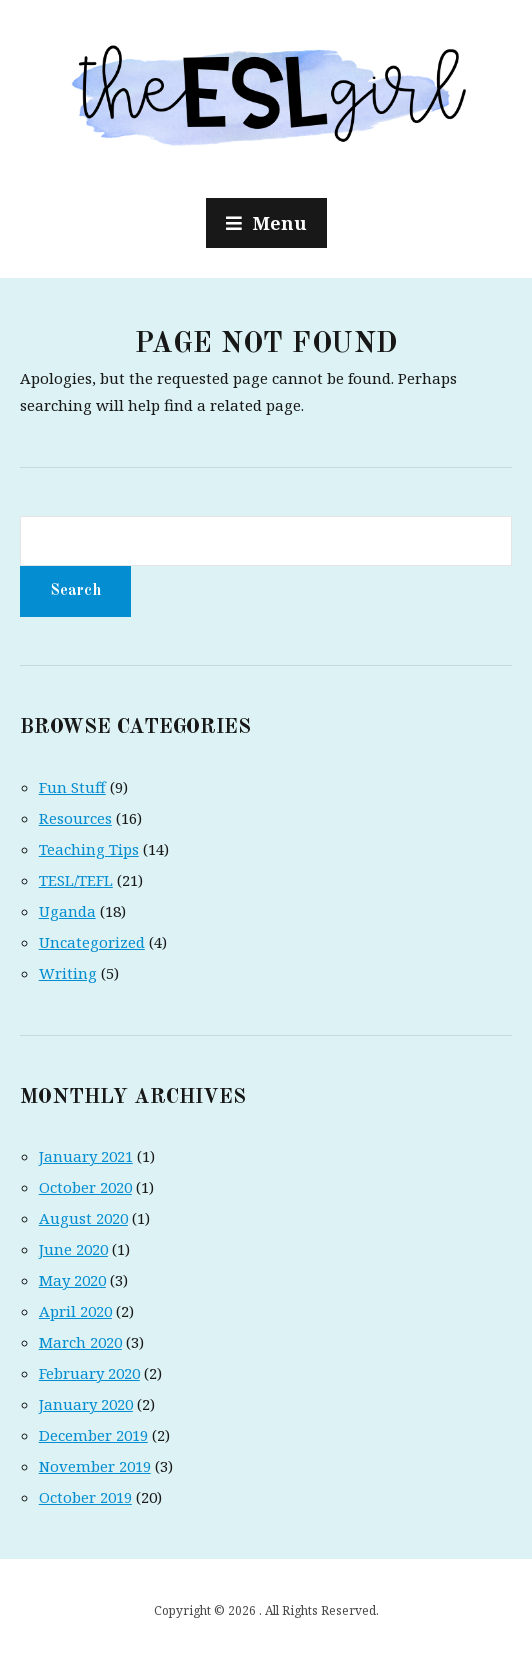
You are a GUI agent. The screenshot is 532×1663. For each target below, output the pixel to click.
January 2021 (86, 1156)
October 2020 (85, 1187)
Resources (75, 818)
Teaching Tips (89, 849)
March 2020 (80, 1342)
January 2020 (86, 1404)
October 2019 (85, 1497)
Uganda (67, 911)
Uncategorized (92, 942)
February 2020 (89, 1373)
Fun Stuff (72, 787)
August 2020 (83, 1218)
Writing (68, 973)
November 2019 (95, 1466)
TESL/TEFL (76, 880)
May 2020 (72, 1280)
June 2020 (73, 1249)
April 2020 (75, 1311)
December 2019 (93, 1435)
